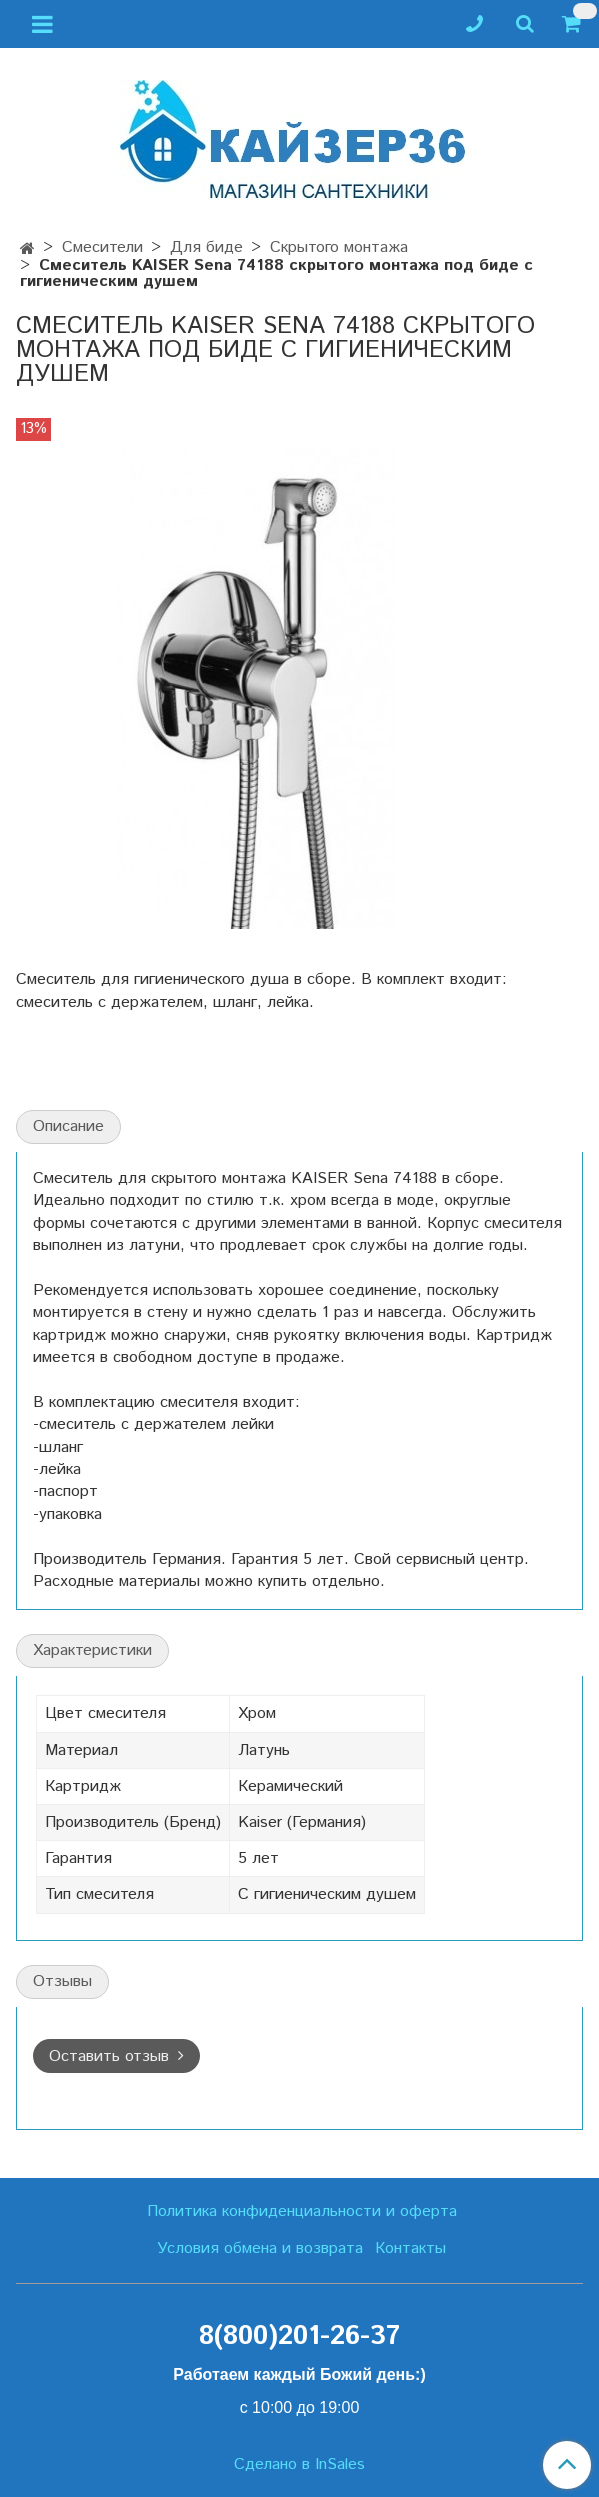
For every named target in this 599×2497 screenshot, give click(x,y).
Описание (68, 1126)
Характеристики (92, 1650)
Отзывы (62, 1981)
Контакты (410, 2248)
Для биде (206, 247)
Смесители (102, 247)
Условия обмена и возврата (260, 2248)
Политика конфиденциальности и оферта (302, 2211)
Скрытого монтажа (339, 247)
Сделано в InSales (299, 2465)
